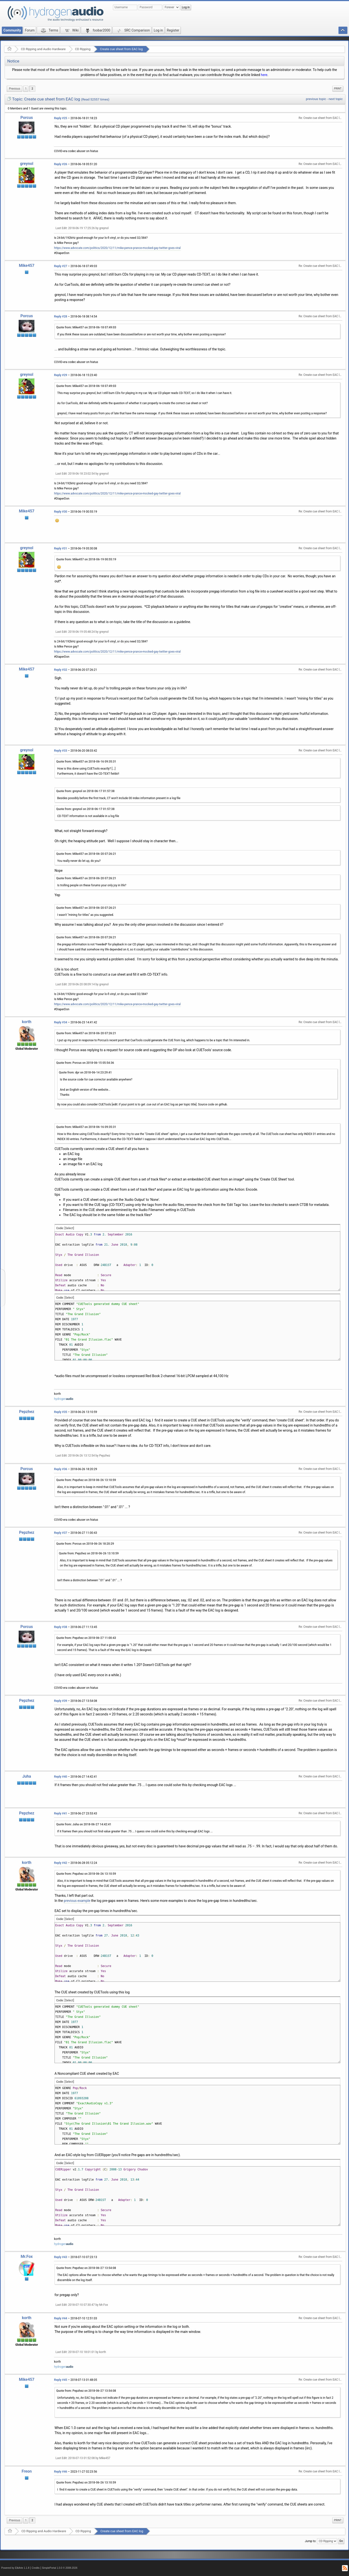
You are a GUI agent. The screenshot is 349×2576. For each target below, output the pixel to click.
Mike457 (26, 265)
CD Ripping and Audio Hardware (43, 49)
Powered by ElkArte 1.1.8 (15, 2568)
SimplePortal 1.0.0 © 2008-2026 (59, 2568)
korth (27, 1021)
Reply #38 (60, 1627)
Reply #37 (60, 1533)
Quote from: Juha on (83, 1824)
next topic (336, 99)
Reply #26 (60, 164)
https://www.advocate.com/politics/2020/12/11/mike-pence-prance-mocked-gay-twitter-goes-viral (117, 248)
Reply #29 (60, 375)
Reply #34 (60, 1022)
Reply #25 (60, 118)
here (264, 75)
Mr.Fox (27, 2256)
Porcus (26, 117)
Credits (36, 2568)
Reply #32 (60, 669)
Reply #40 (60, 1776)
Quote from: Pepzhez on (86, 1480)
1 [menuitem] (26, 88)
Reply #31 (60, 548)
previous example (77, 1901)
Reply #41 (60, 1813)
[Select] (69, 1228)
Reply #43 (60, 2257)
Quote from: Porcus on (85, 1062)
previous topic (316, 99)
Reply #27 (60, 266)
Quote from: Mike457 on (86, 327)
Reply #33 (60, 750)
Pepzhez (26, 1411)
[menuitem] (14, 89)
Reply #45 (60, 2380)
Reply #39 (60, 1701)
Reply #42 (60, 1863)
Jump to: (310, 2541)
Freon (27, 2471)
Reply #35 (60, 1412)
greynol (26, 163)
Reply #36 (60, 1469)
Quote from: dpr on (85, 1072)
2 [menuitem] (32, 88)
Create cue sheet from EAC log (121, 49)
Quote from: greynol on (85, 791)
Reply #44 (60, 2318)
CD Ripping (83, 49)
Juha (26, 1776)
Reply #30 (60, 511)
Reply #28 (60, 316)
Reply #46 (60, 2471)
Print (337, 88)
